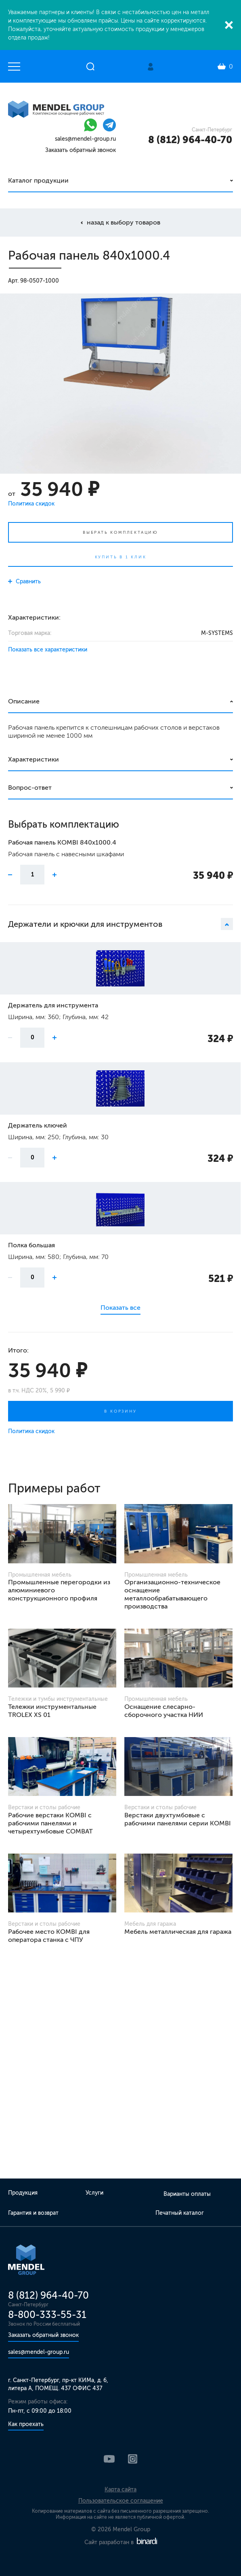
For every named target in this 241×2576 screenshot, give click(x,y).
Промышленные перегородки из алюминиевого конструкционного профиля (59, 1590)
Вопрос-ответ (30, 787)
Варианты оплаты (187, 2194)
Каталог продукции (38, 180)
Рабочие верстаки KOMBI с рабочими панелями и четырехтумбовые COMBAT (50, 1823)
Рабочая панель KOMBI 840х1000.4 (62, 842)
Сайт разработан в (120, 2542)
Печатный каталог (179, 2213)
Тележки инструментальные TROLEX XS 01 (52, 1711)
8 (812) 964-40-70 (190, 140)
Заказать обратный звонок (80, 150)
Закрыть (229, 25)
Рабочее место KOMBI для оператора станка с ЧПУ (49, 1935)
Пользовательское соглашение (120, 2500)
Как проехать (26, 2424)
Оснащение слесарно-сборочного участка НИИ (163, 1711)
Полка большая (31, 1245)
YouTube (109, 2459)
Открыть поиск (90, 66)
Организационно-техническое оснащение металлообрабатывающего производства (172, 1594)
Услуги (94, 2192)
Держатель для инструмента (53, 1005)
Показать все (120, 1307)
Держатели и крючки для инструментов (120, 924)
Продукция (23, 2192)
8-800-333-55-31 (47, 2314)
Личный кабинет (150, 67)
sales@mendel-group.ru (85, 138)
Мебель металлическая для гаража (177, 1931)
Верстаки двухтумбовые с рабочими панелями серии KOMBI (177, 1819)
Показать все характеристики (47, 649)
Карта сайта (120, 2489)
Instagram (132, 2459)
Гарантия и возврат (33, 2213)
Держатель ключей (37, 1125)
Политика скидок (31, 503)
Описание (24, 701)
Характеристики (33, 759)
